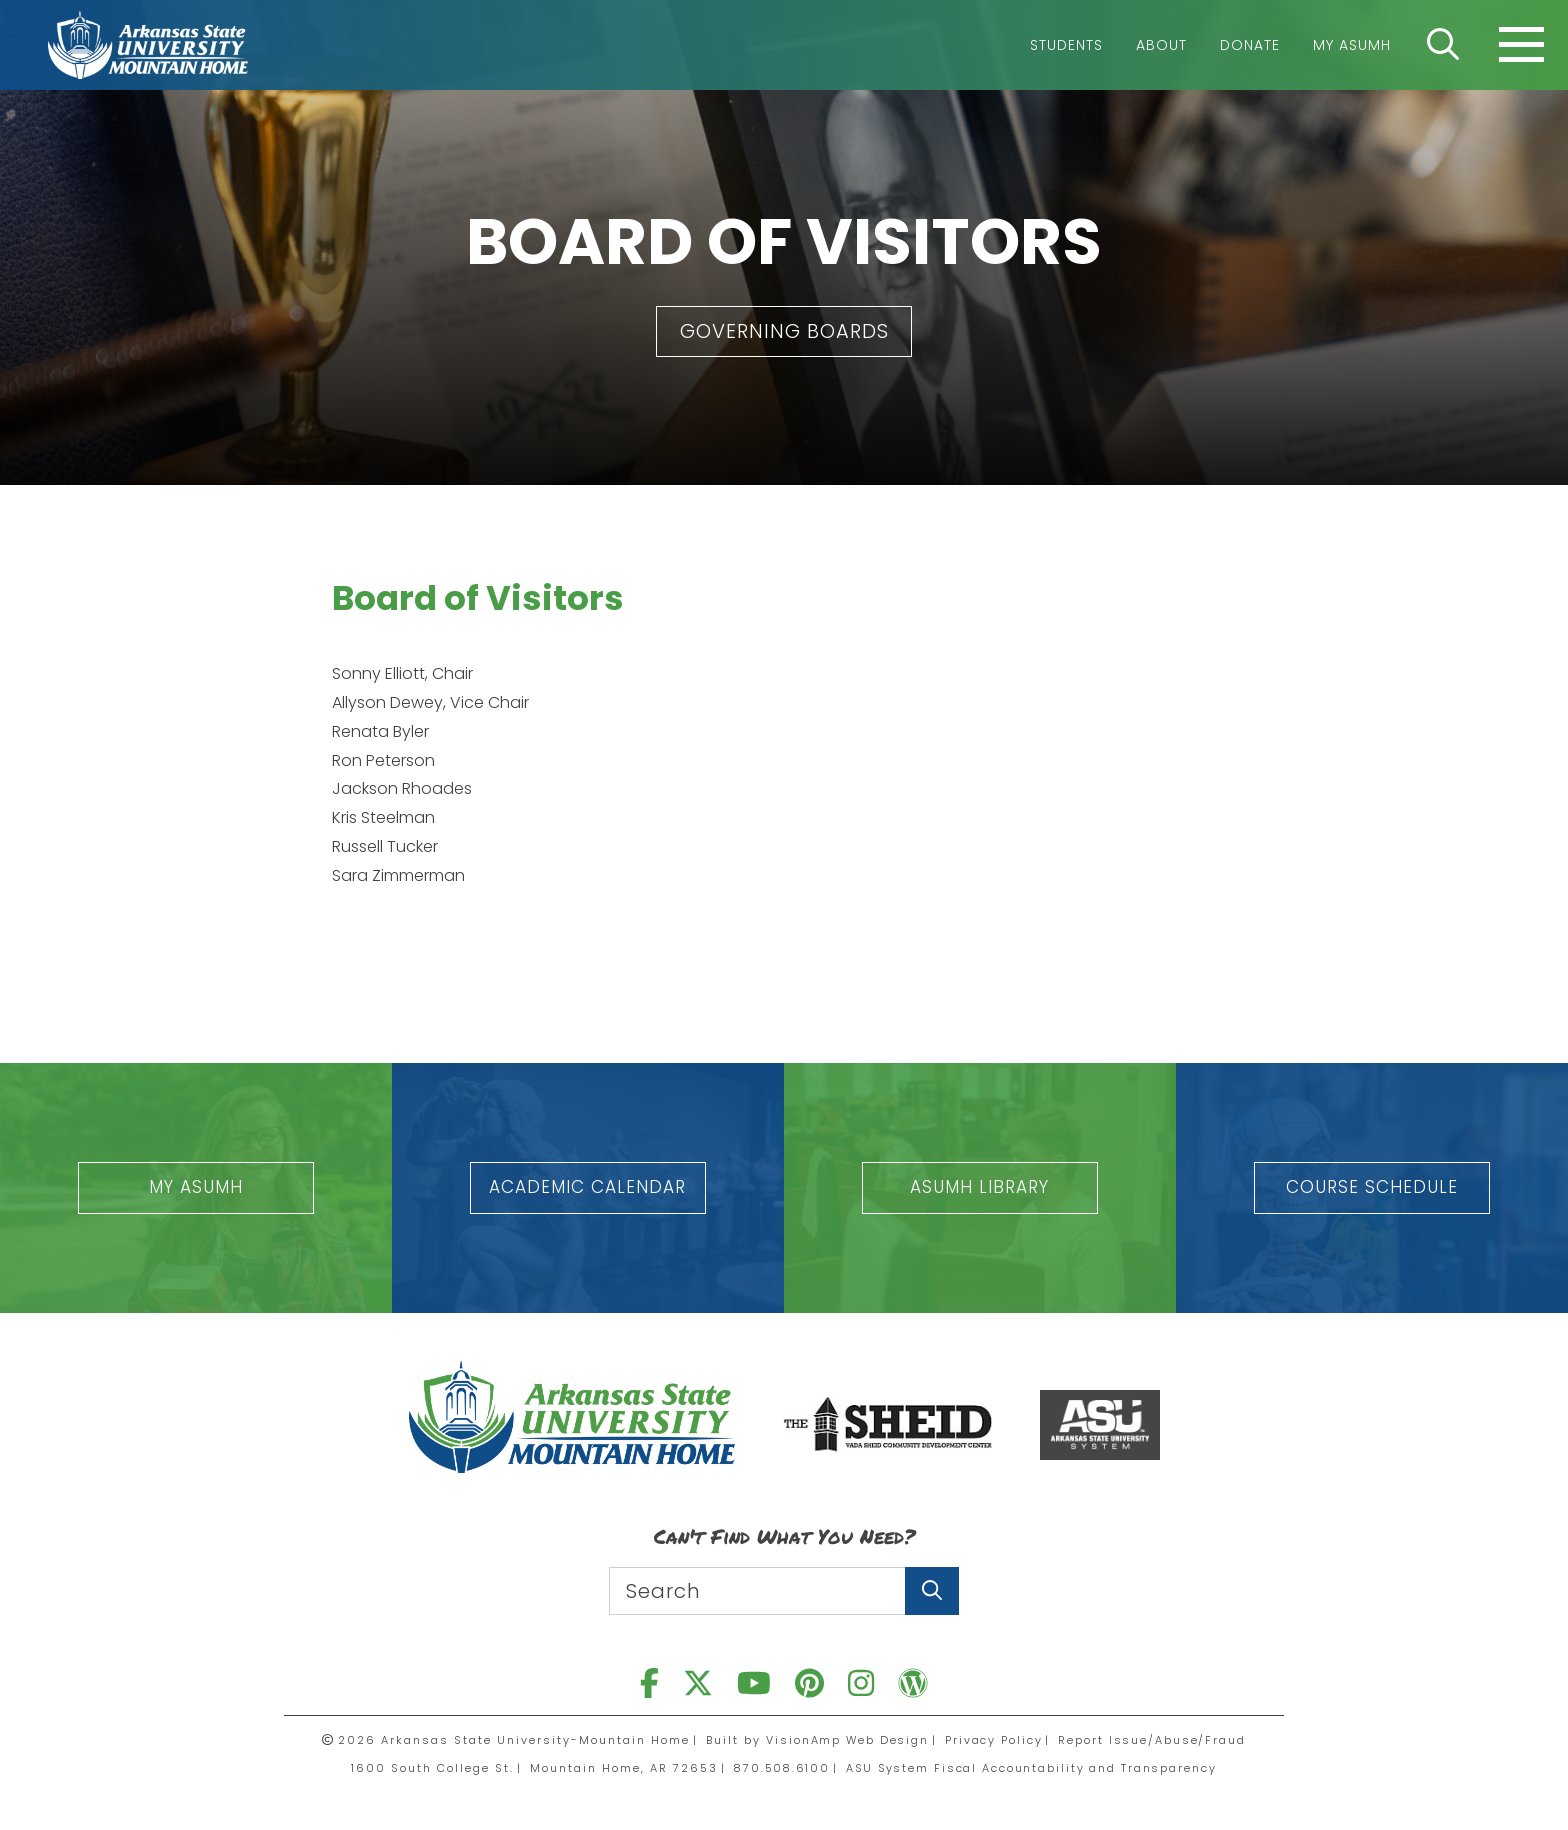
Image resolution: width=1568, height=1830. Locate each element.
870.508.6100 (779, 1768)
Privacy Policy (994, 1740)
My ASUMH (1352, 45)
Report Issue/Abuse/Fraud (1155, 1740)
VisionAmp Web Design (846, 1740)
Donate (1250, 45)
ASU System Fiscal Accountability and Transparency (1034, 1768)
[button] (784, 332)
